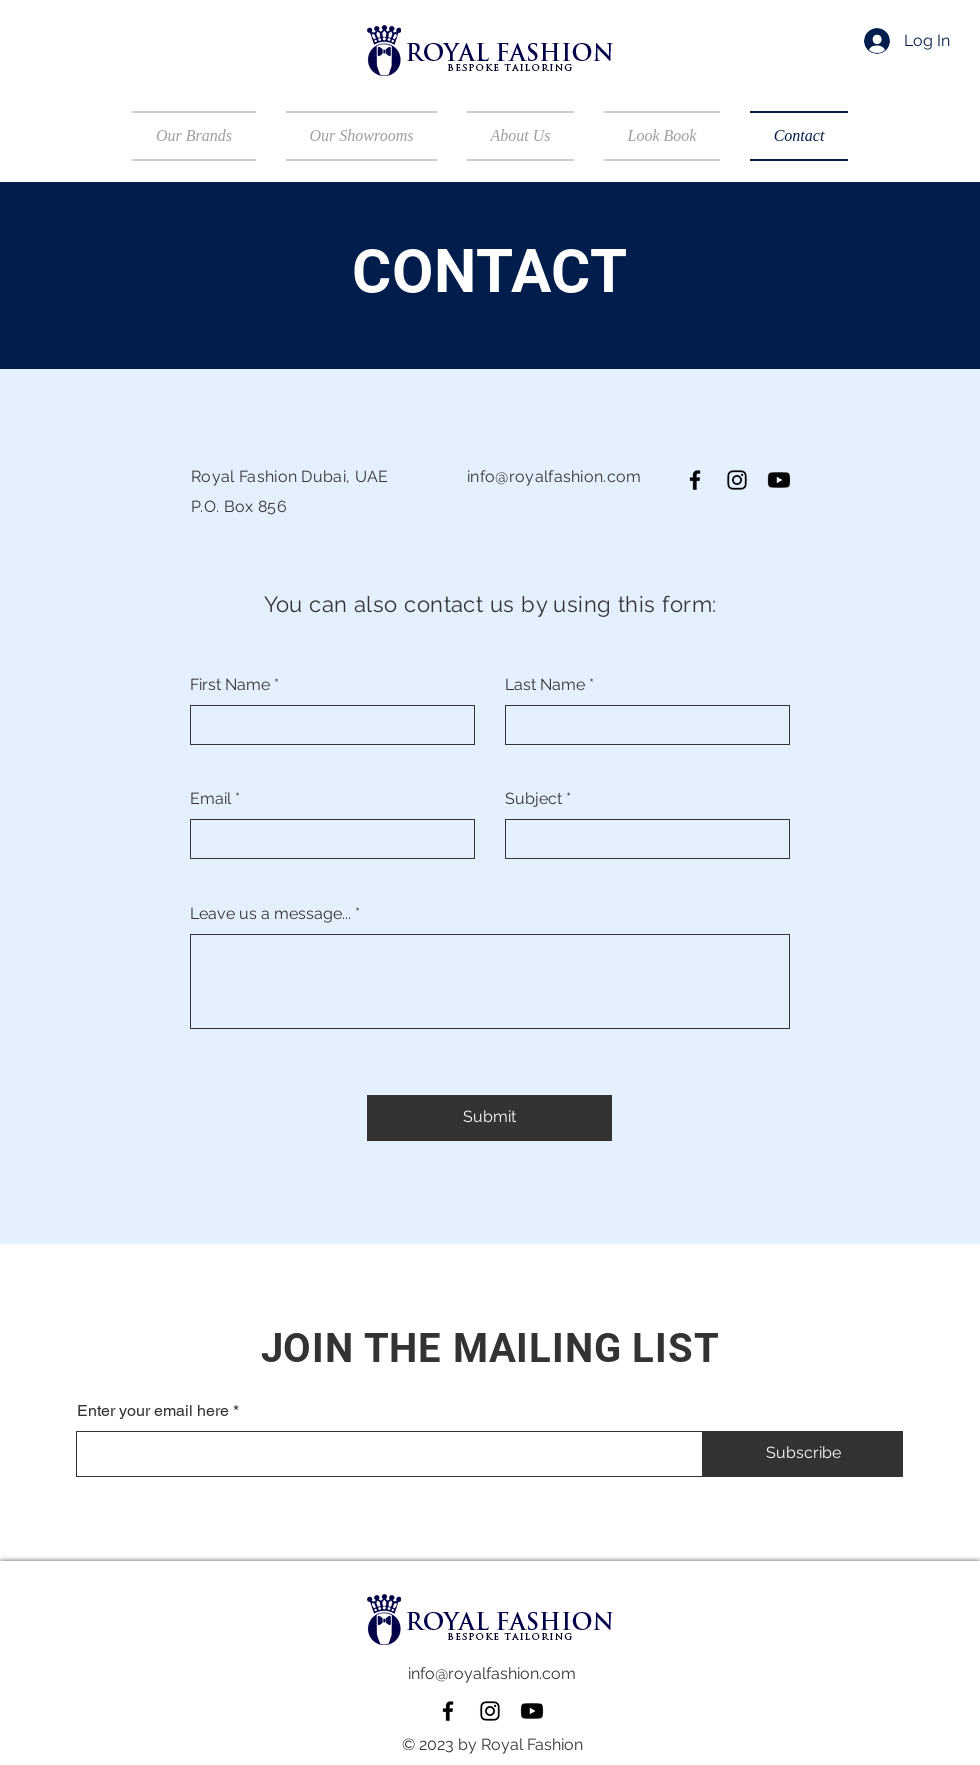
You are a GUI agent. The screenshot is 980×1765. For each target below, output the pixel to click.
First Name (230, 685)
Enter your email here (153, 1411)
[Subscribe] (803, 1454)
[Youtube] (779, 480)
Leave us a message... (270, 914)
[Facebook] (695, 480)
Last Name (545, 685)
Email (210, 799)
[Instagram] (737, 480)
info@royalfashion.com (554, 476)
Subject (533, 799)
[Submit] (489, 1118)
